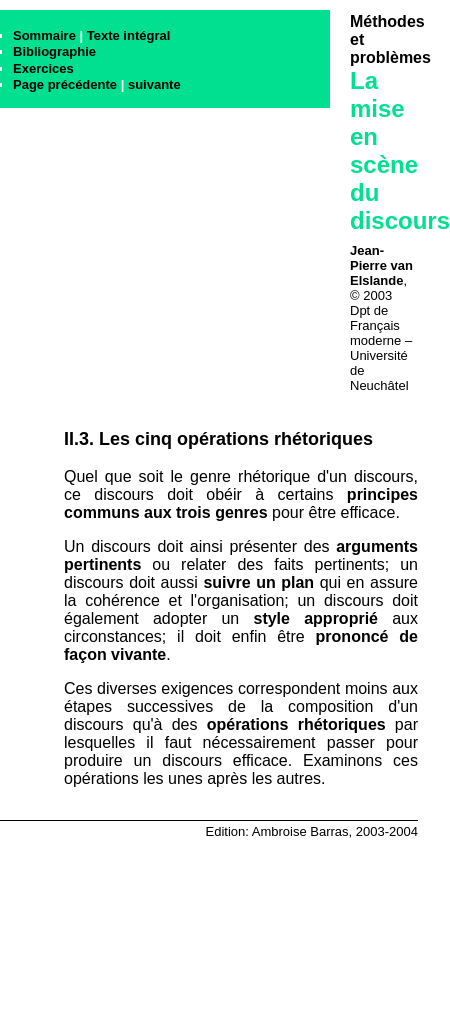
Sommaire (44, 35)
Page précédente (65, 84)
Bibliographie (54, 51)
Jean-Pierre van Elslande (381, 265)
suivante (154, 84)
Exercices (43, 68)
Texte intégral (129, 35)
